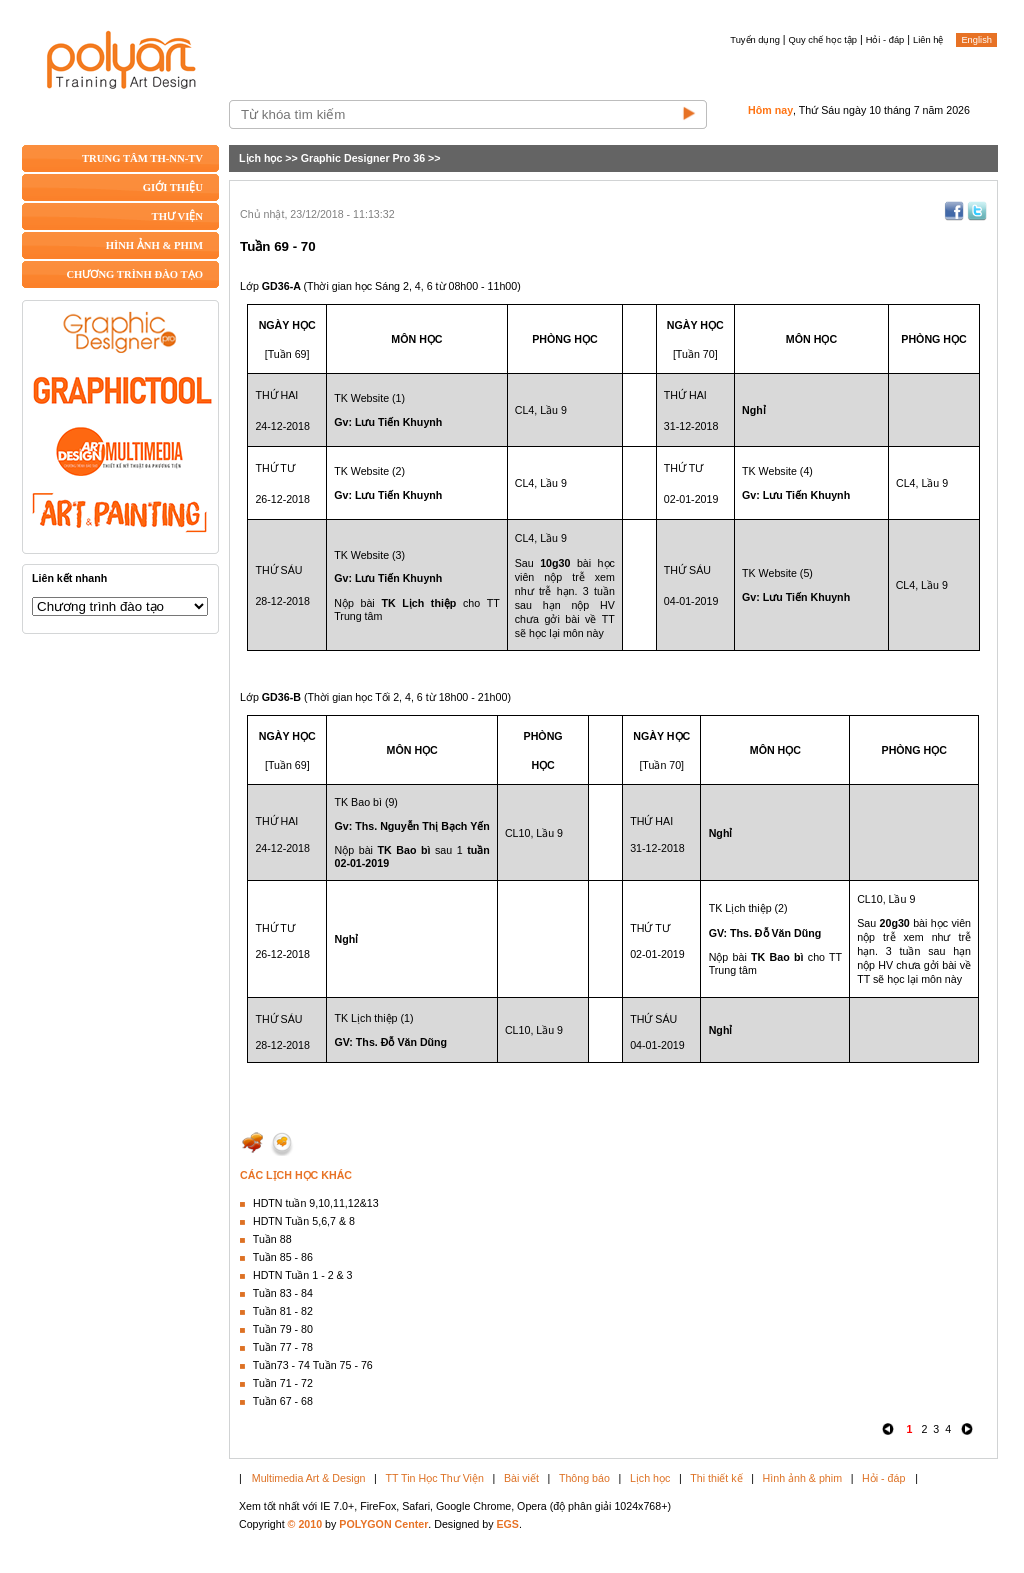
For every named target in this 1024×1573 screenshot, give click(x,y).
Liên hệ (928, 40)
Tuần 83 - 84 (283, 1293)
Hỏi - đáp (885, 40)
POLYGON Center (383, 1524)
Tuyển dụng (755, 40)
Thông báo (584, 1478)
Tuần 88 (272, 1239)
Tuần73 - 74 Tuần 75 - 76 (313, 1365)
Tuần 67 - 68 (283, 1401)
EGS (507, 1524)
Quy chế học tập (823, 40)
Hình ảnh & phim (802, 1478)
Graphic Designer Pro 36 (363, 158)
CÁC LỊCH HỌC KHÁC (296, 1175)
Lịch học (260, 158)
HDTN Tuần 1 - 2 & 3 (303, 1275)
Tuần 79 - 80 (283, 1329)
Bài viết (521, 1478)
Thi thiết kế (716, 1478)
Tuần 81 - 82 (283, 1311)
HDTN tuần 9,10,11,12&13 (316, 1203)
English (976, 40)
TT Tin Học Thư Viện (435, 1478)
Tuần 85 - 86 (283, 1257)
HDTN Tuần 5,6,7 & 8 (304, 1221)
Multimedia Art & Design (309, 1478)
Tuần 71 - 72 (283, 1383)
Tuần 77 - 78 (283, 1347)
